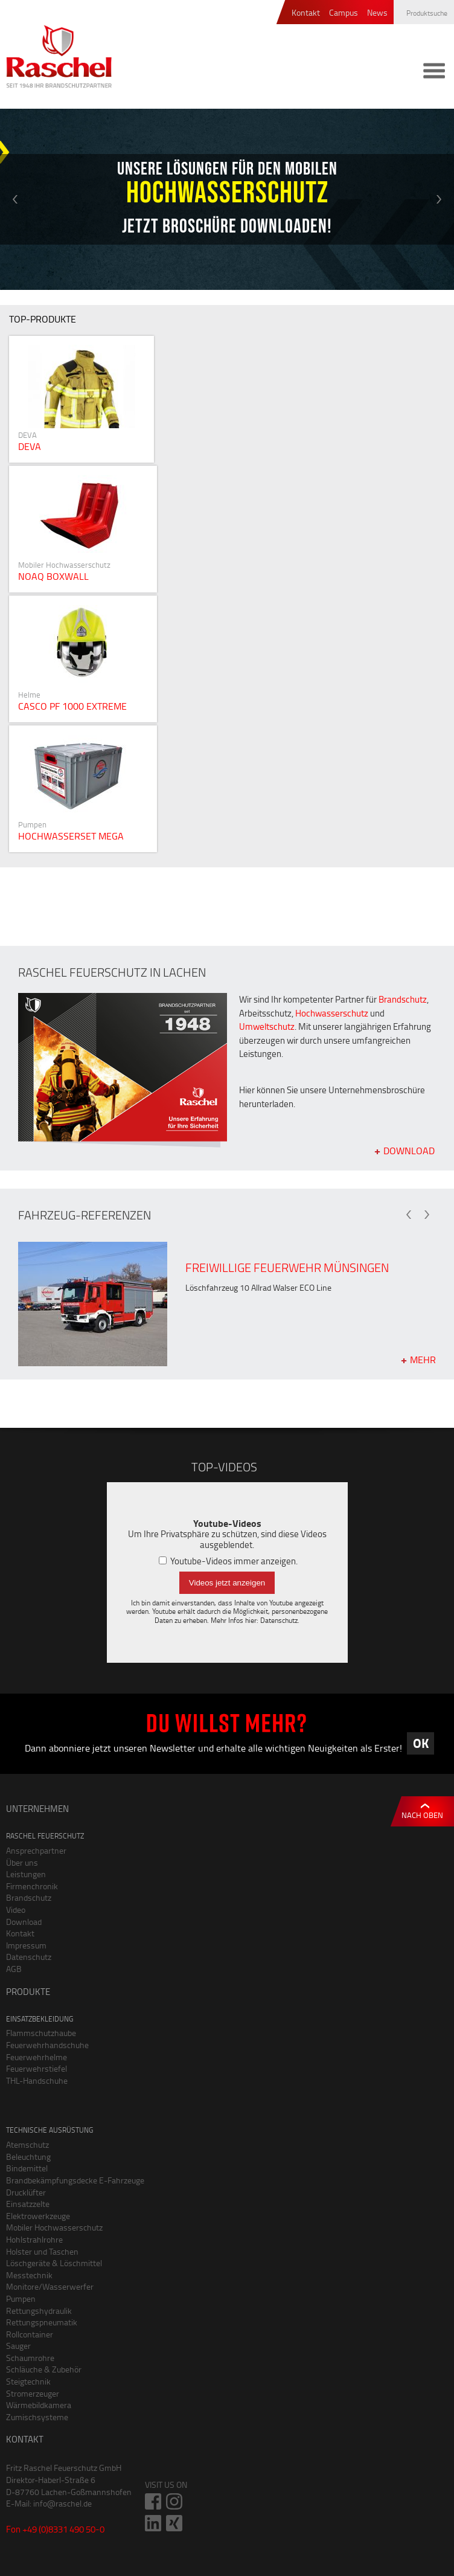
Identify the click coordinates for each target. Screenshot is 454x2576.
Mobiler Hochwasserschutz (54, 2227)
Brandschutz (403, 999)
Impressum (26, 1945)
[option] (227, 199)
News (377, 13)
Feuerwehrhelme (36, 2057)
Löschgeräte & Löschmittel (54, 2263)
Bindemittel (27, 2168)
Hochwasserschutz (331, 1013)
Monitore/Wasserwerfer (50, 2286)
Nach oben (422, 1815)
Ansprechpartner (36, 1850)
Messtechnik (29, 2275)
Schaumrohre (30, 2357)
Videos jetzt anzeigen (227, 1582)
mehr (423, 1359)
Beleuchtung (28, 2156)
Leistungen (26, 1874)
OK (421, 1743)
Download (409, 1150)
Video (15, 1909)
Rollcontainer (29, 2334)
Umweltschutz (267, 1026)
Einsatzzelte (28, 2203)
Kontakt (306, 13)
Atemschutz (27, 2144)
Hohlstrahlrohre (34, 2239)
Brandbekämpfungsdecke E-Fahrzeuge (75, 2180)
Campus (343, 13)
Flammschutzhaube (41, 2032)
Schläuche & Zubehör (44, 2369)
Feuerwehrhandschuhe (47, 2045)
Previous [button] (15, 199)
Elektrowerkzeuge (38, 2215)
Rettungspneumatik (41, 2322)
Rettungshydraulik (39, 2310)
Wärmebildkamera (38, 2405)
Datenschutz (279, 1620)
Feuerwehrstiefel (36, 2068)
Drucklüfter (26, 2192)
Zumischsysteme (37, 2417)
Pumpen (21, 2298)
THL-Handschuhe (37, 2080)
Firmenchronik (32, 1886)
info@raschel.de (62, 2503)
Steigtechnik (28, 2381)
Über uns (22, 1862)
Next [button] (439, 199)
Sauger (18, 2345)
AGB (14, 1968)
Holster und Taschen (42, 2251)
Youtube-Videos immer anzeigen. (228, 1561)
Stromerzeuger (32, 2393)
